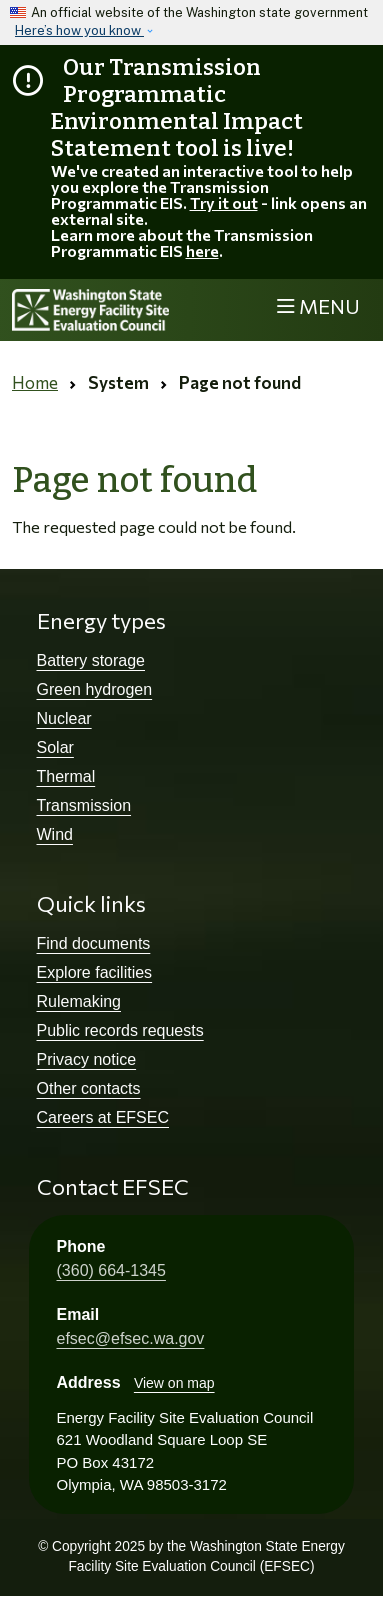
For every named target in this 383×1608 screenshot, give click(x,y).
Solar (55, 747)
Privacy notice (87, 1059)
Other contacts (89, 1088)
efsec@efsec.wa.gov (131, 1338)
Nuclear (64, 718)
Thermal (66, 776)
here (202, 250)
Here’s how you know (79, 30)
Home (35, 382)
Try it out (224, 202)
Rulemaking (79, 1001)
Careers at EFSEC (103, 1117)
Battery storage (91, 660)
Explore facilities (95, 972)
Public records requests (120, 1030)
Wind (55, 834)
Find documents (94, 943)
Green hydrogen (95, 689)
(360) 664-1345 (111, 1270)
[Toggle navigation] (318, 307)
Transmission (84, 805)
